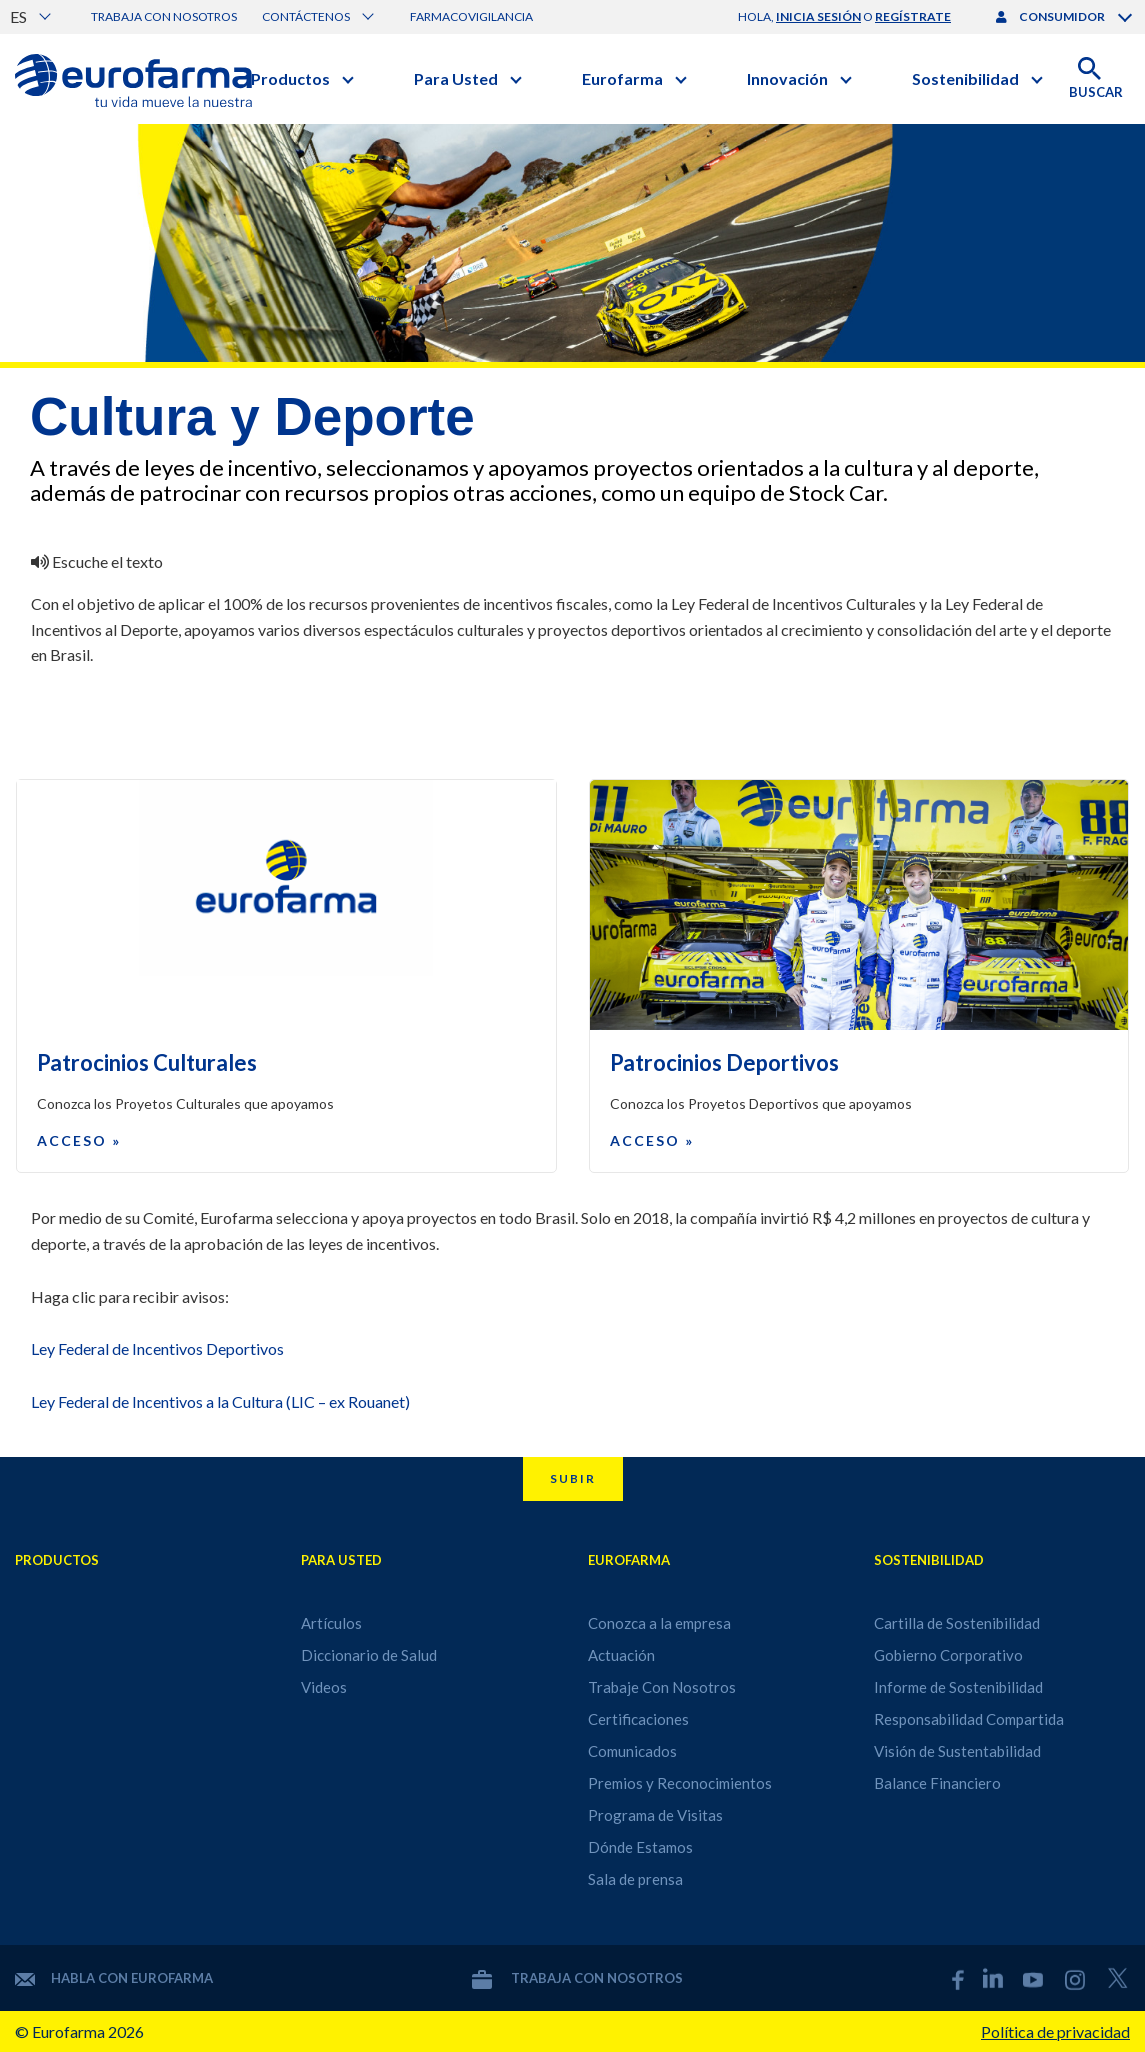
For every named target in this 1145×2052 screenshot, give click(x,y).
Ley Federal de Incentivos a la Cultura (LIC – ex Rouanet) (220, 1401)
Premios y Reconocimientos (680, 1783)
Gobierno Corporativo (948, 1655)
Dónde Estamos (640, 1847)
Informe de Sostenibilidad (958, 1687)
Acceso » (79, 1140)
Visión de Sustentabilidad (957, 1751)
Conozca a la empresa (659, 1623)
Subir (573, 1478)
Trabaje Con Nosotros (662, 1687)
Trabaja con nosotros (164, 16)
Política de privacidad (1055, 2031)
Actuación (621, 1655)
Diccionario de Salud (369, 1655)
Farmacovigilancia (471, 16)
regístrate (913, 16)
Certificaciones (638, 1719)
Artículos (331, 1623)
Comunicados (632, 1751)
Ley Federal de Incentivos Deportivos (157, 1348)
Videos (324, 1687)
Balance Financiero (937, 1783)
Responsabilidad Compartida (969, 1719)
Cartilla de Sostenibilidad (957, 1623)
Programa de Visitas (655, 1815)
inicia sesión (818, 16)
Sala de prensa (635, 1879)
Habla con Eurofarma (114, 1978)
